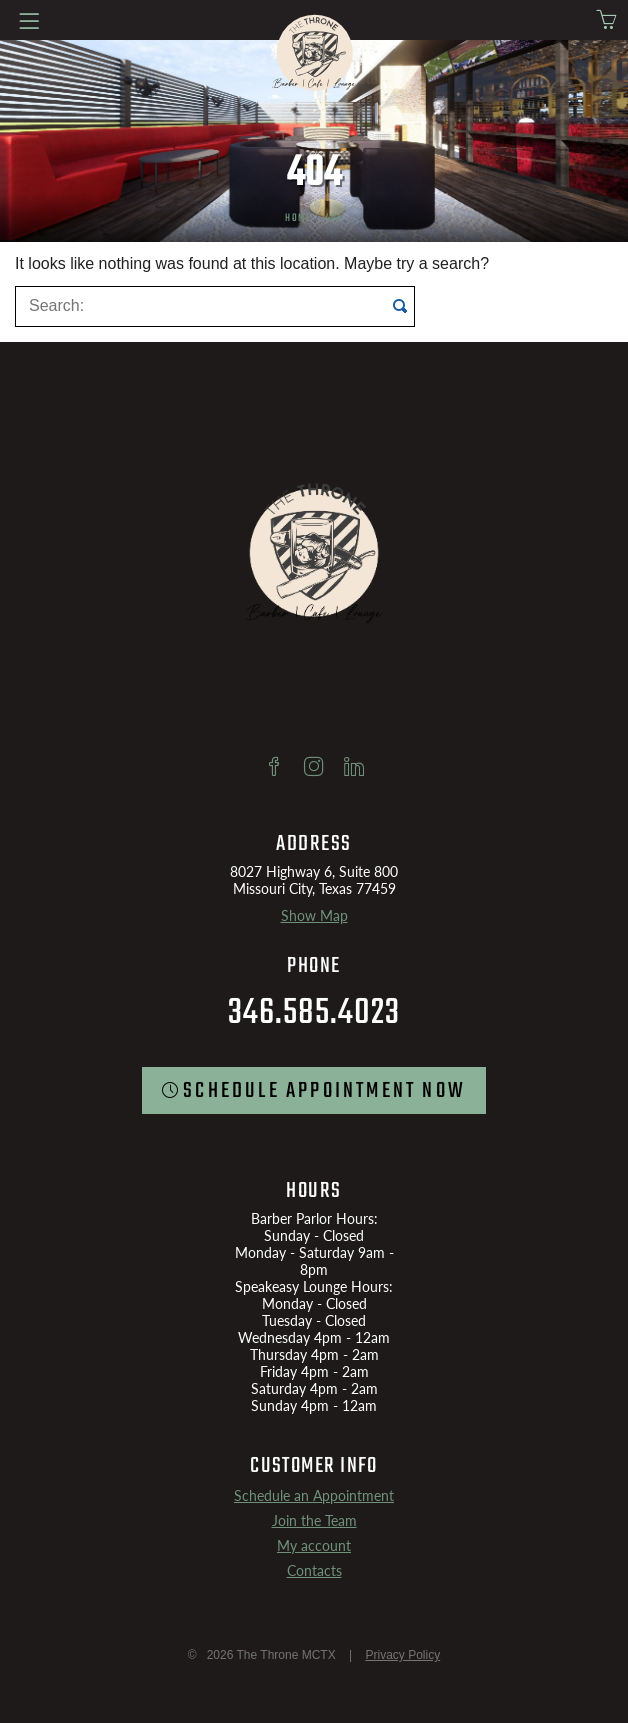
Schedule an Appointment (314, 1495)
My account (314, 1545)
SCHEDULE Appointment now (324, 1091)
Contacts (314, 1570)
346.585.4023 (314, 1013)
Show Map (314, 915)
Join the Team (314, 1520)
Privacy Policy (402, 1655)
